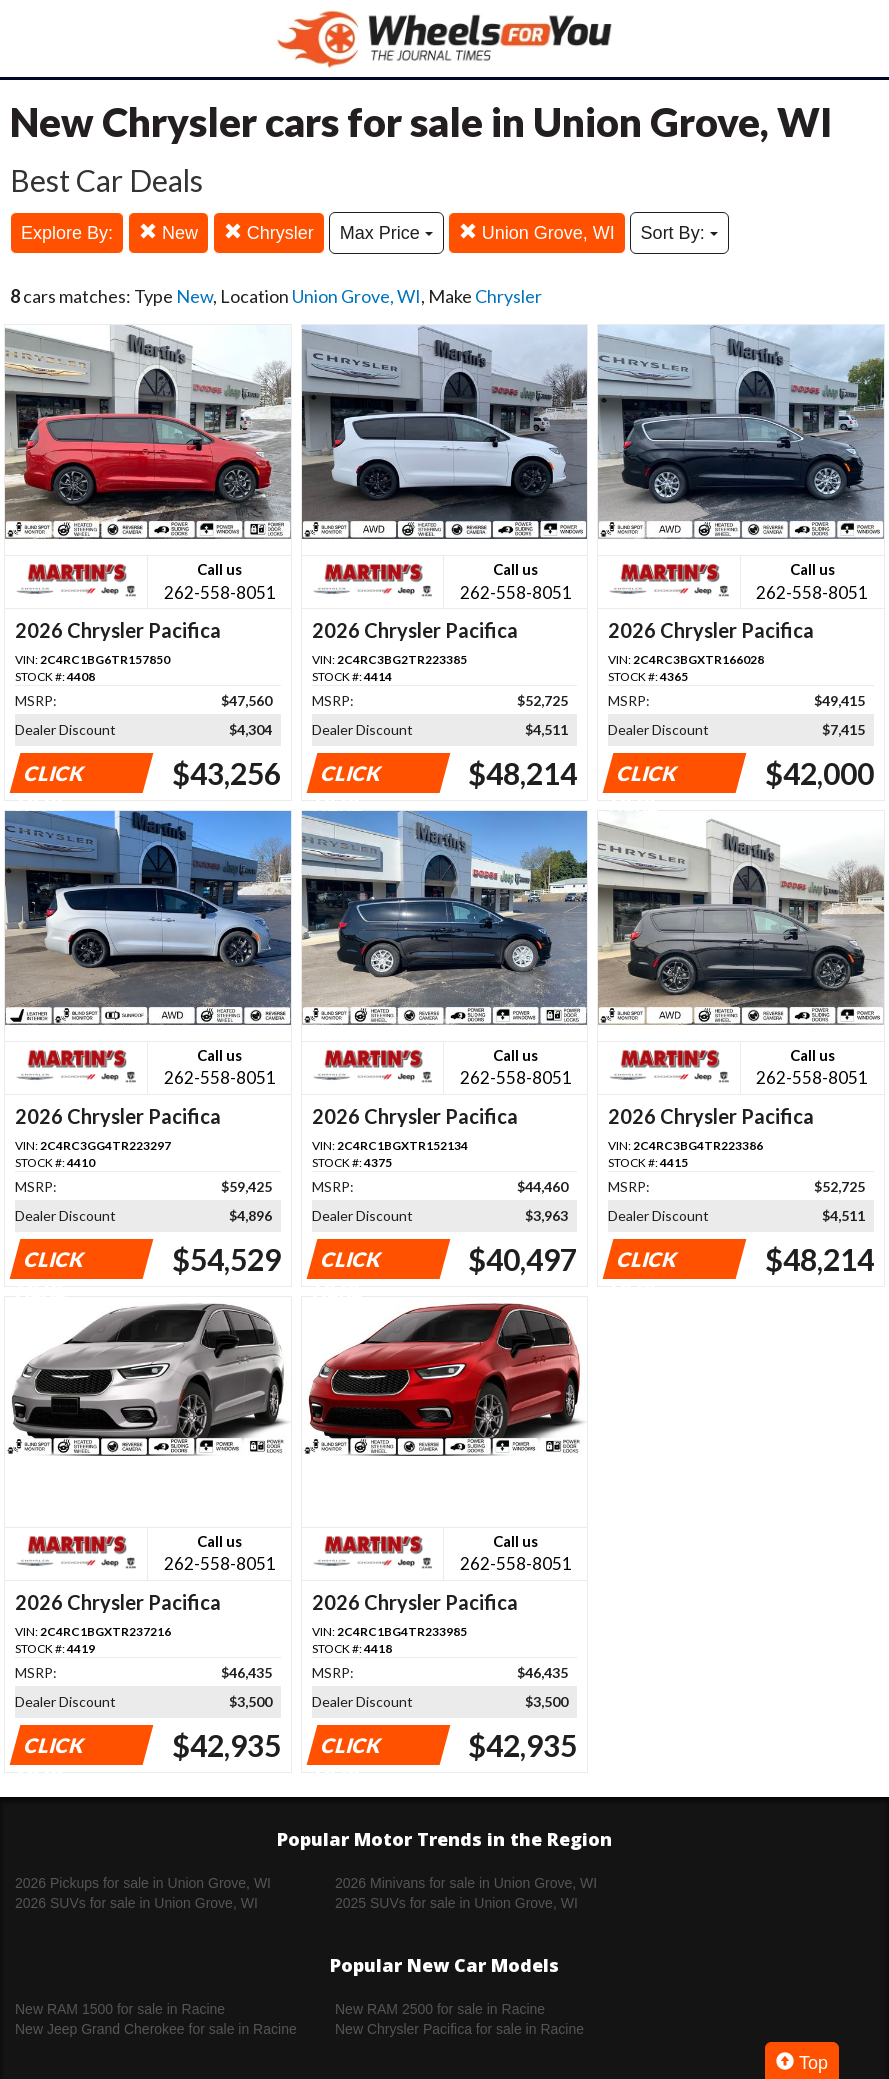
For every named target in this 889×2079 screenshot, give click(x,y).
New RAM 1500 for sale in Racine (120, 2009)
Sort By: (679, 233)
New (168, 232)
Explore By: (67, 233)
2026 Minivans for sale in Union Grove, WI (466, 1883)
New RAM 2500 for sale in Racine (440, 2009)
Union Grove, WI (537, 232)
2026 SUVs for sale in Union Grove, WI (136, 1903)
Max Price (386, 233)
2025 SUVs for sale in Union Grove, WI (456, 1903)
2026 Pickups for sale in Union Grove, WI (143, 1883)
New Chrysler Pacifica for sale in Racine (459, 2029)
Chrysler (269, 232)
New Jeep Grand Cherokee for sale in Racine (156, 2029)
